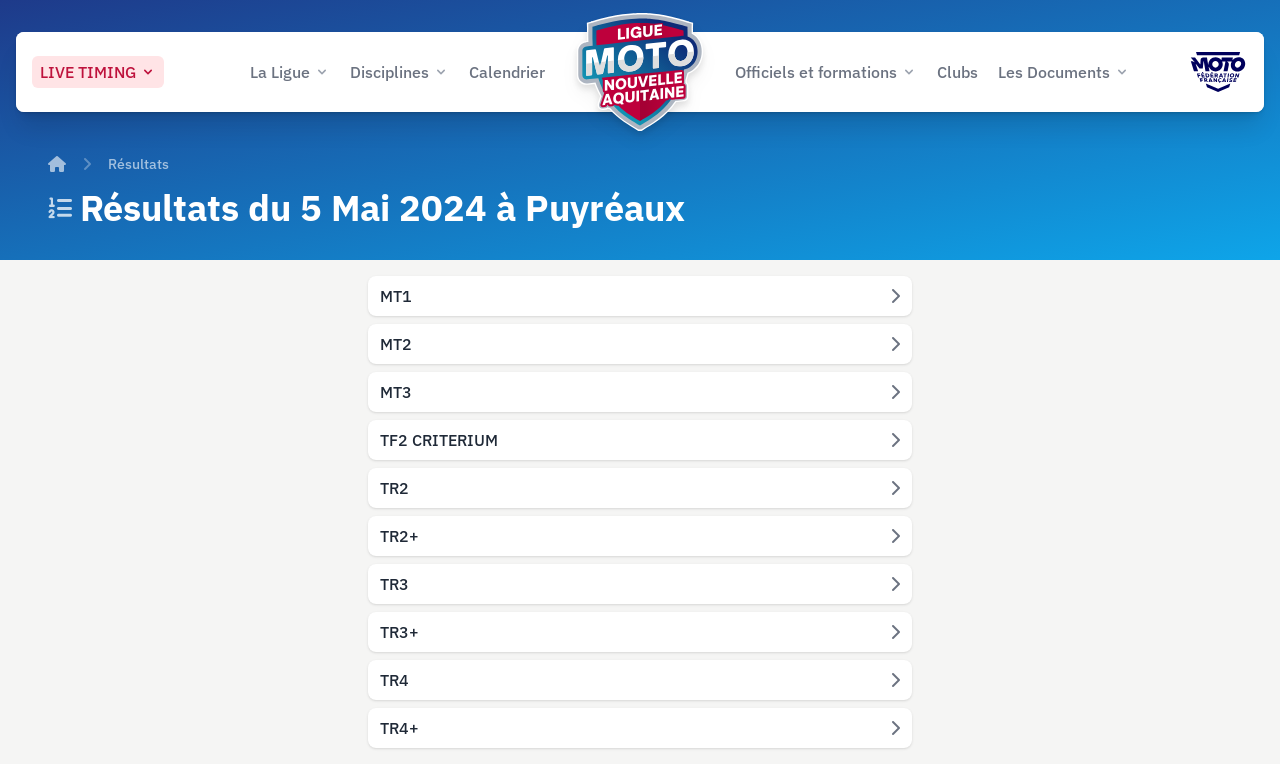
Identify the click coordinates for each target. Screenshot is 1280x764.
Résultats (138, 164)
